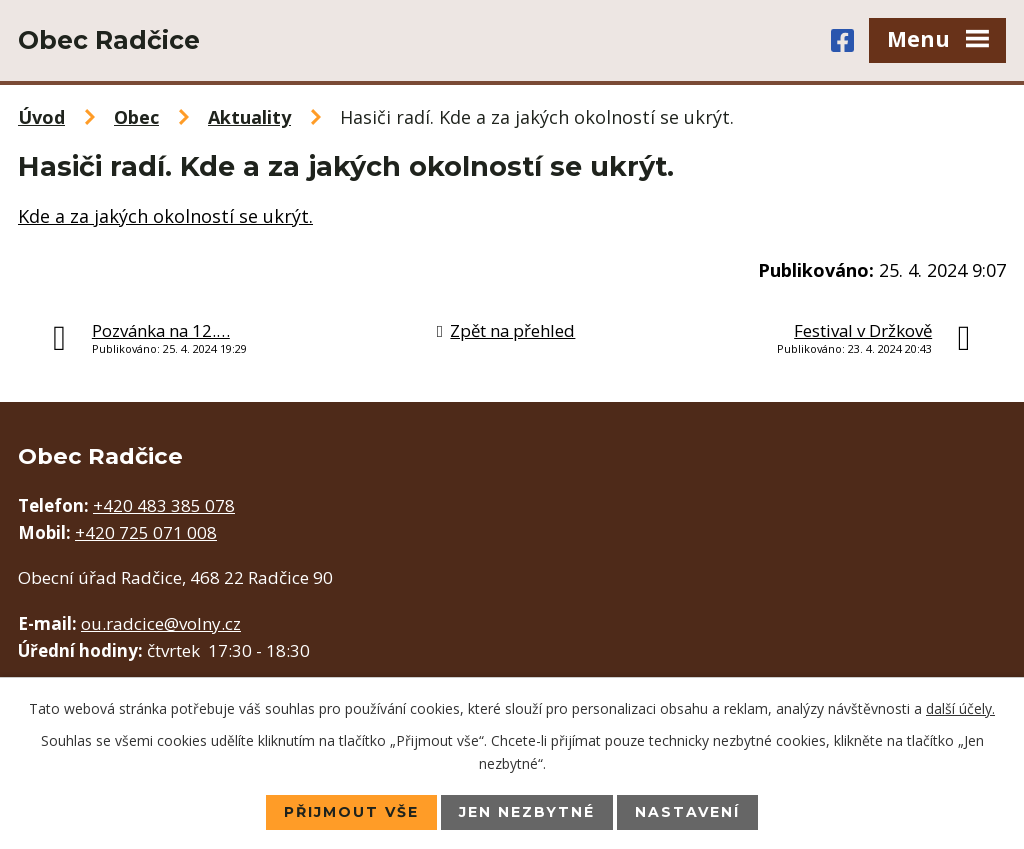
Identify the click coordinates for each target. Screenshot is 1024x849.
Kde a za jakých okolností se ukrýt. (165, 216)
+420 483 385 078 (164, 505)
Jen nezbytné (527, 812)
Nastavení (687, 812)
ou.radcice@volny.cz (161, 623)
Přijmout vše (351, 812)
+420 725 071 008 (146, 532)
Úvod (41, 117)
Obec (136, 117)
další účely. (960, 708)
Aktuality (249, 117)
